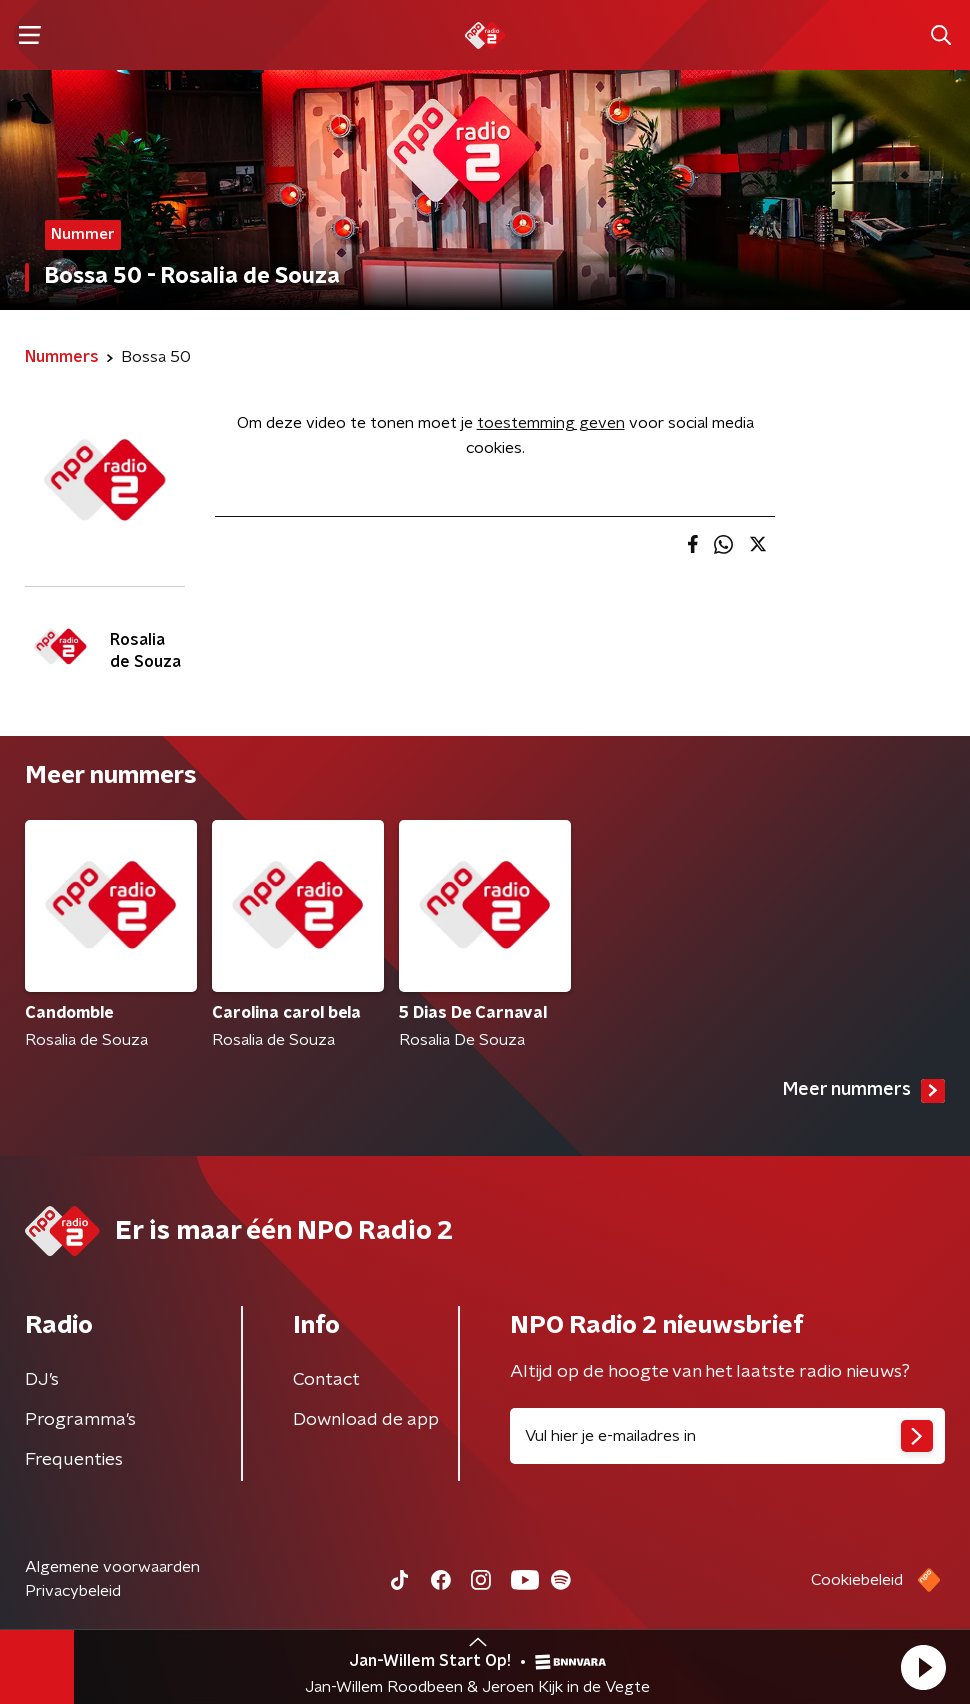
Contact (326, 1380)
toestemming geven (551, 423)
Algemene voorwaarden (112, 1567)
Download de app (366, 1420)
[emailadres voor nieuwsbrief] (727, 1436)
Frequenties (74, 1460)
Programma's (80, 1420)
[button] (923, 1667)
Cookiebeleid (857, 1580)
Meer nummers (864, 1091)
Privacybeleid (73, 1591)
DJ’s (42, 1380)
